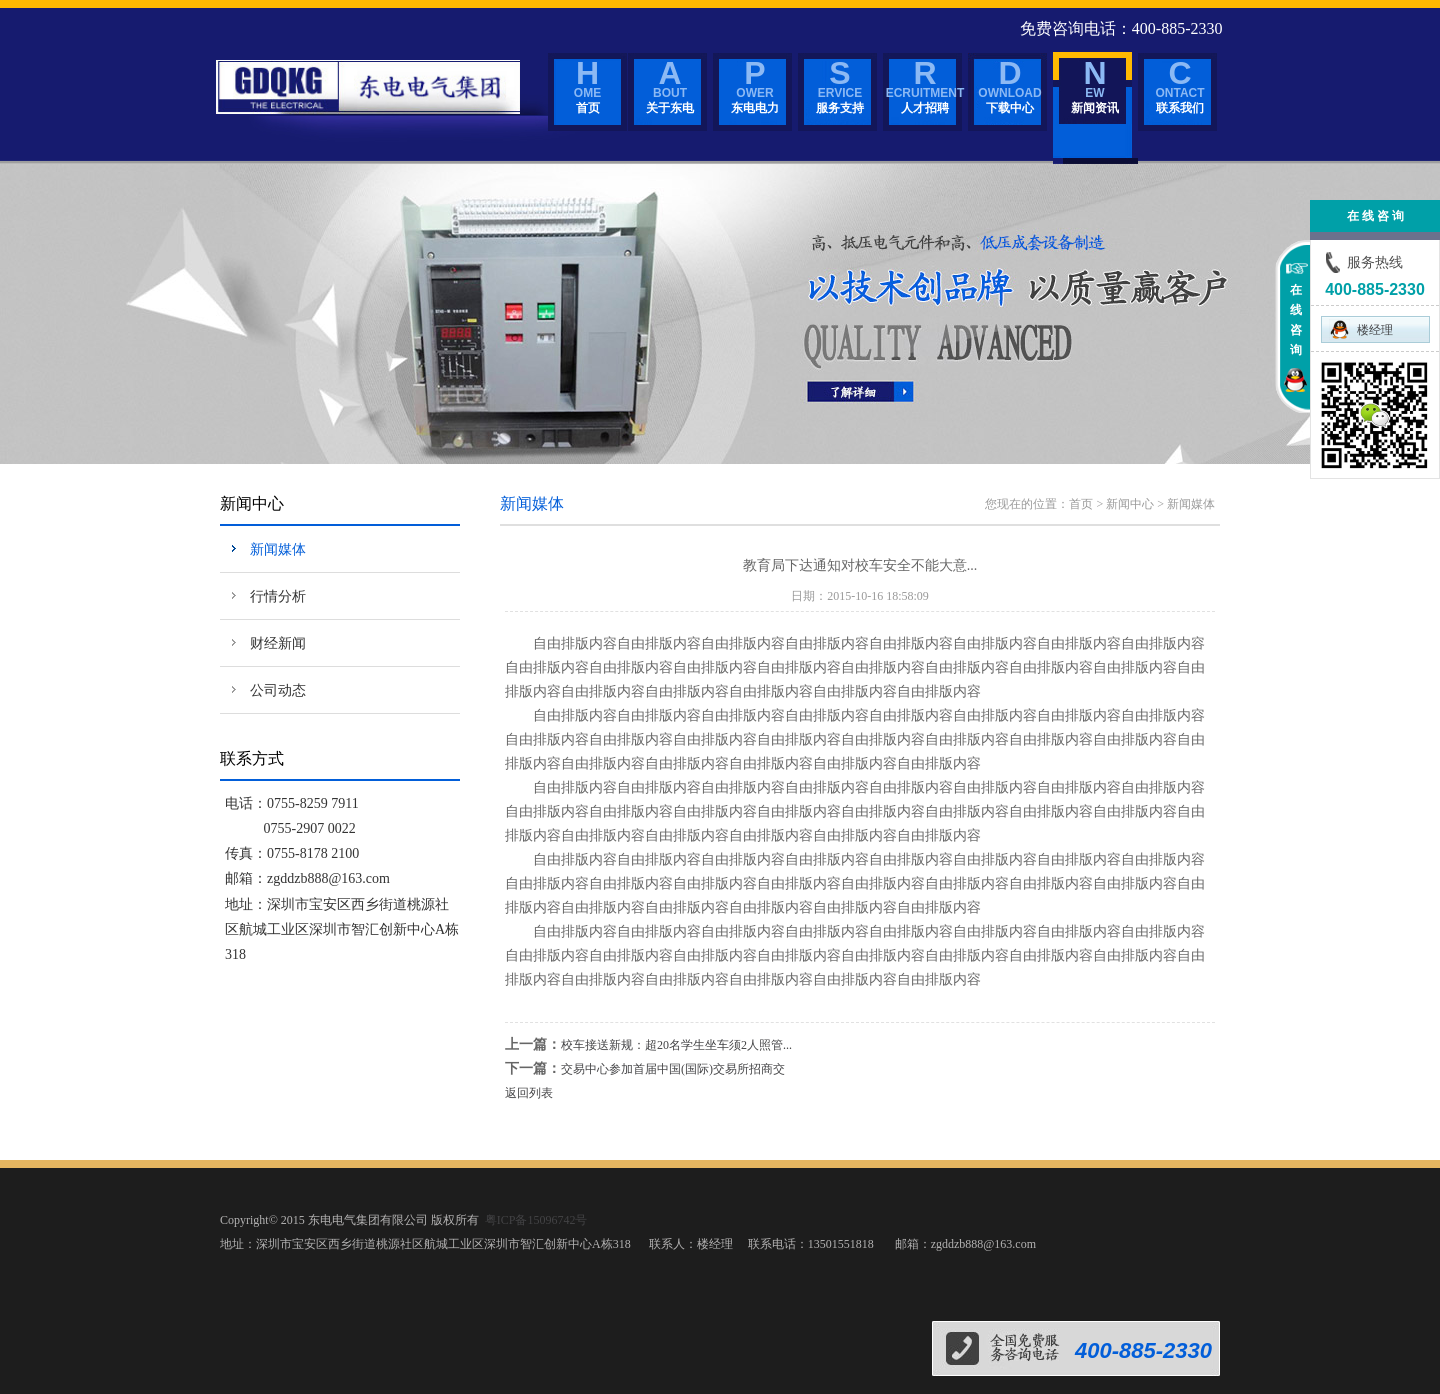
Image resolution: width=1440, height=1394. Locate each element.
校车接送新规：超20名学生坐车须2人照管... (676, 1045)
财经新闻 (278, 643)
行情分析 (278, 596)
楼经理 (1361, 329)
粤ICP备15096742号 (536, 1220)
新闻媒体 (278, 549)
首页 (1081, 504)
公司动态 (278, 690)
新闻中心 (1130, 504)
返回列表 (529, 1093)
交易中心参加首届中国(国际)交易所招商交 (673, 1069)
